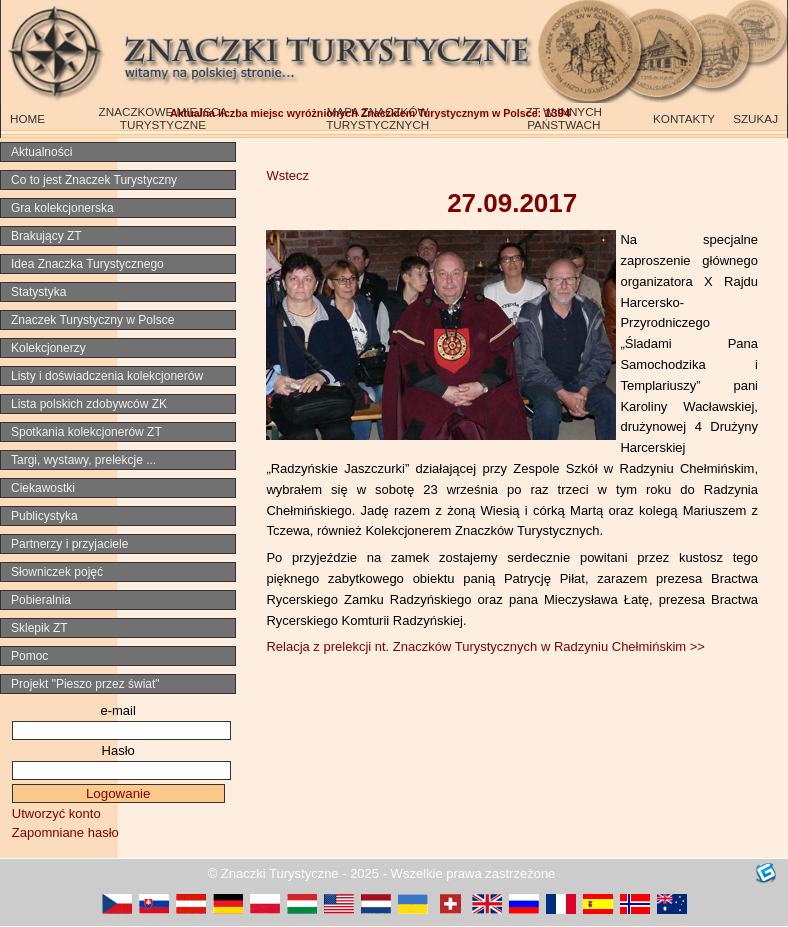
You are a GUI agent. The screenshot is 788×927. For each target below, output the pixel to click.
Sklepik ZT (39, 628)
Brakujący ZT (46, 236)
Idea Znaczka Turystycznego (87, 264)
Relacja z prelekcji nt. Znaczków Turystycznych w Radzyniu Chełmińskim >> (485, 646)
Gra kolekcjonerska (62, 208)
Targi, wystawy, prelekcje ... (83, 460)
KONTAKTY (684, 118)
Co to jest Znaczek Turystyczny (94, 180)
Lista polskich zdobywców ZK (89, 404)
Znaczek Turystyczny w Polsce (92, 320)
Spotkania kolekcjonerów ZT (86, 432)
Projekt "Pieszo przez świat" (85, 684)
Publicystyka (44, 516)
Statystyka (38, 292)
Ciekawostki (43, 488)
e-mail (117, 710)
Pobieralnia (41, 600)
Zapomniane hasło (65, 832)
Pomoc (29, 656)
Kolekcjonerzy (48, 348)
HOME (27, 118)
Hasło (118, 750)
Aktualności (41, 152)
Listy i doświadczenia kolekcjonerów (107, 376)
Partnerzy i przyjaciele (69, 544)
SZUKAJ (755, 118)
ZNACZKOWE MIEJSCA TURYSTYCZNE (163, 118)
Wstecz (287, 175)
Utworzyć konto (56, 813)
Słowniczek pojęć (57, 572)
